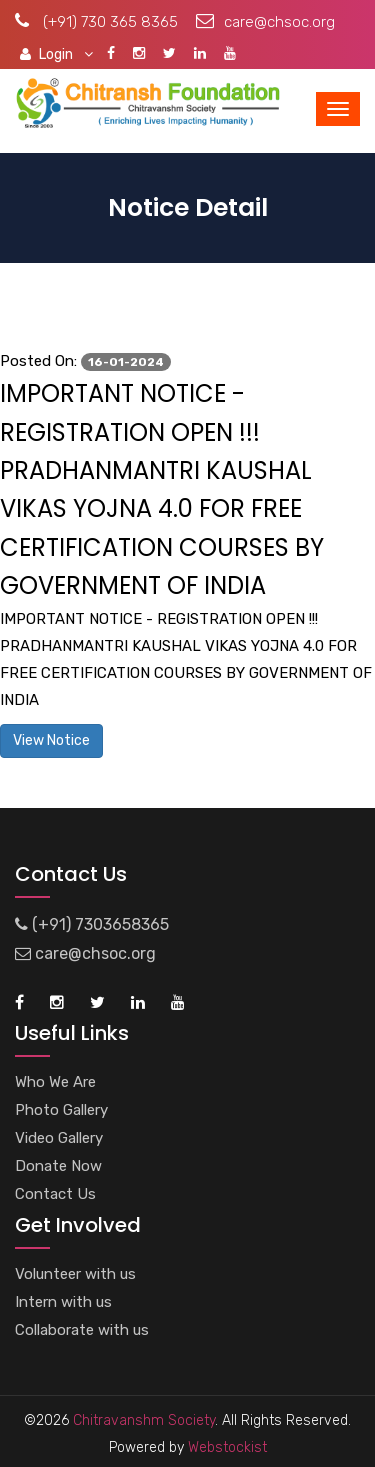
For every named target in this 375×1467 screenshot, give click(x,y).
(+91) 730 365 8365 (96, 22)
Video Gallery (59, 1138)
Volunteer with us (75, 1274)
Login (56, 54)
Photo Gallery (61, 1110)
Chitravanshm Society (144, 1420)
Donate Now (58, 1166)
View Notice (51, 740)
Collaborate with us (82, 1330)
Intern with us (63, 1302)
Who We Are (55, 1082)
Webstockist (225, 1447)
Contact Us (55, 1194)
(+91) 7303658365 (92, 924)
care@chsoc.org (265, 22)
